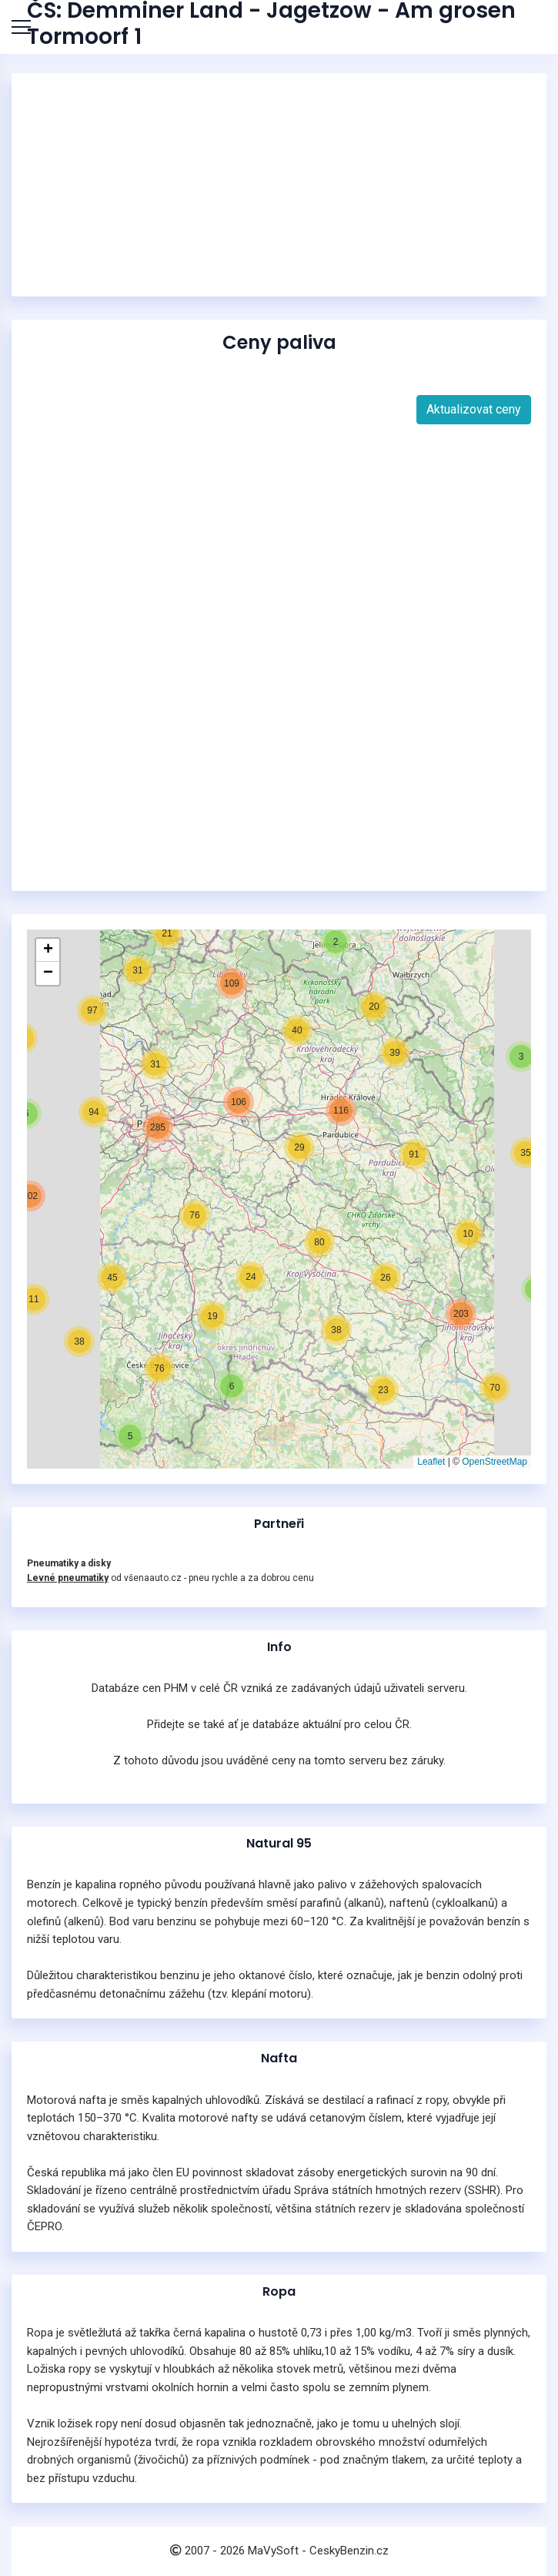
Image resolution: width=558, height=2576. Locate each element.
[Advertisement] (279, 185)
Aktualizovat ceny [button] (473, 409)
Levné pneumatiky (68, 1578)
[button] (130, 1436)
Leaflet (431, 1461)
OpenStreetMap (494, 1461)
